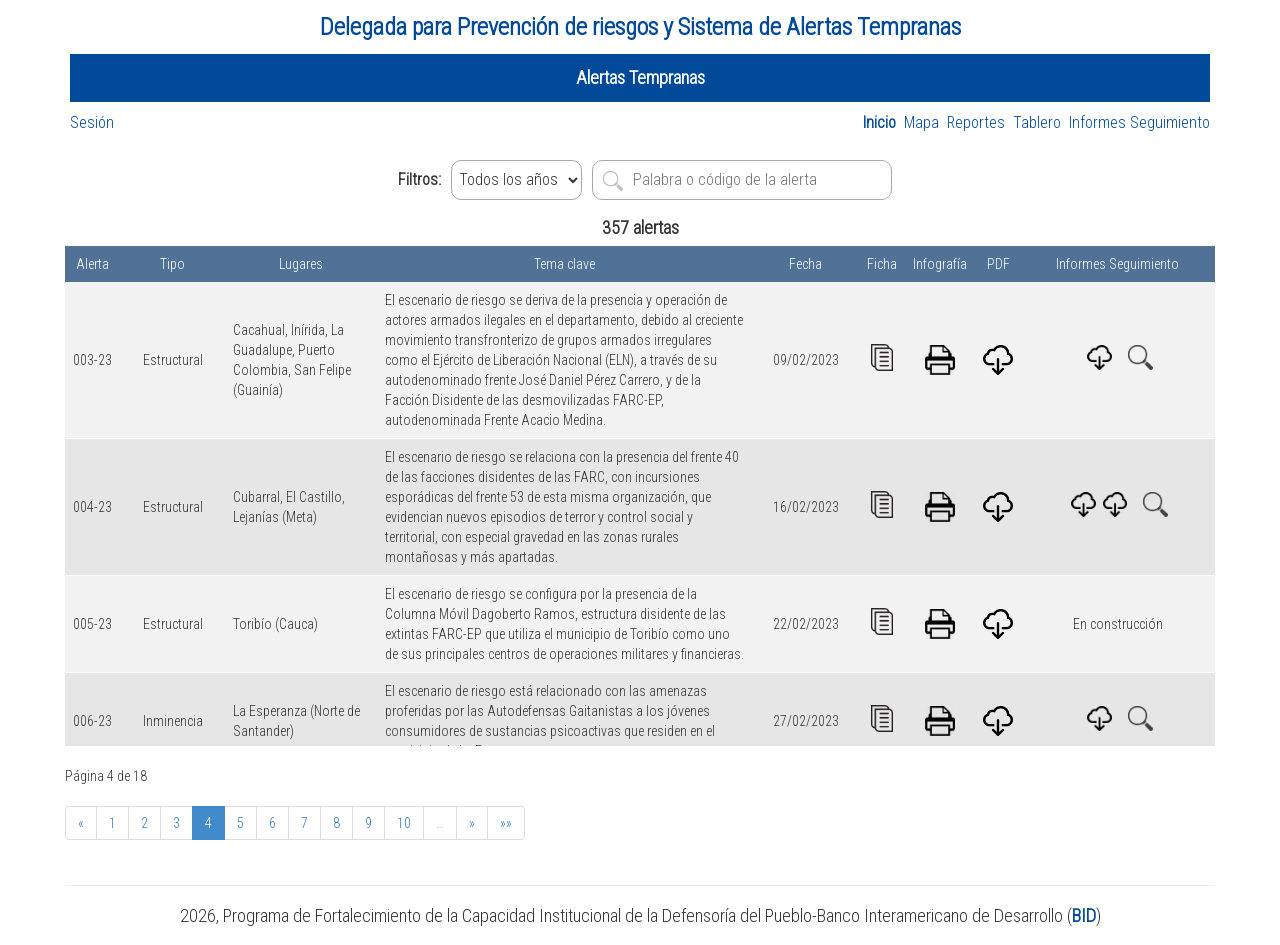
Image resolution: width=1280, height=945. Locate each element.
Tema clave (564, 264)
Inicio (879, 122)
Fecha (805, 264)
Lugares (301, 264)
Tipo (172, 264)
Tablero (1037, 122)
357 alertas (640, 227)
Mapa (921, 122)
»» (506, 823)
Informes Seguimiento (1139, 122)
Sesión (92, 122)
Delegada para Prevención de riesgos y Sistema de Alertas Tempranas (640, 27)
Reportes (976, 122)
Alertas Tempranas (640, 77)
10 (404, 823)
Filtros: (419, 179)
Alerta (92, 264)
